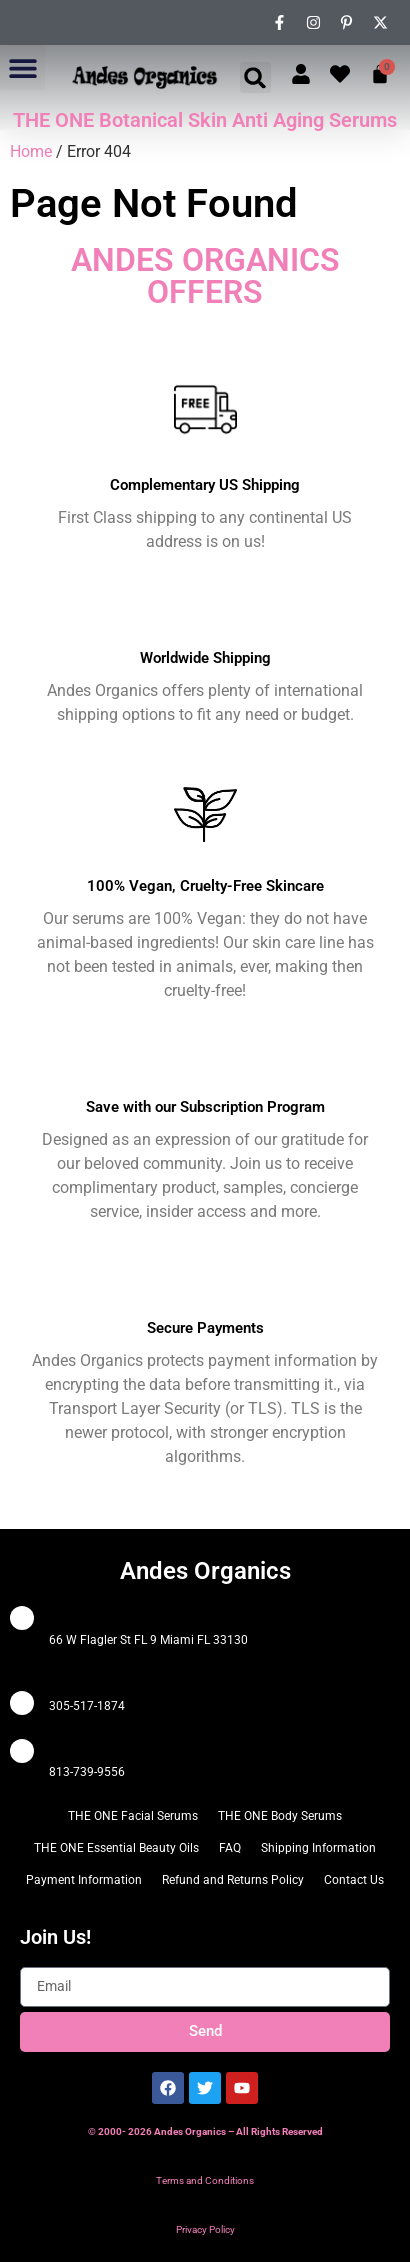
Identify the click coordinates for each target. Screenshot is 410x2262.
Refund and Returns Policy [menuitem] (233, 1880)
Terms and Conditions (205, 2180)
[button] (22, 67)
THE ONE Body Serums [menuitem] (280, 1816)
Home (31, 151)
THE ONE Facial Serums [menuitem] (133, 1816)
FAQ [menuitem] (230, 1848)
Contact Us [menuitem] (354, 1880)
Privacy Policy (205, 2229)
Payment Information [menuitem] (84, 1880)
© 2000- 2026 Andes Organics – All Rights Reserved (205, 2131)
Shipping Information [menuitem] (318, 1848)
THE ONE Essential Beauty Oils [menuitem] (116, 1848)
